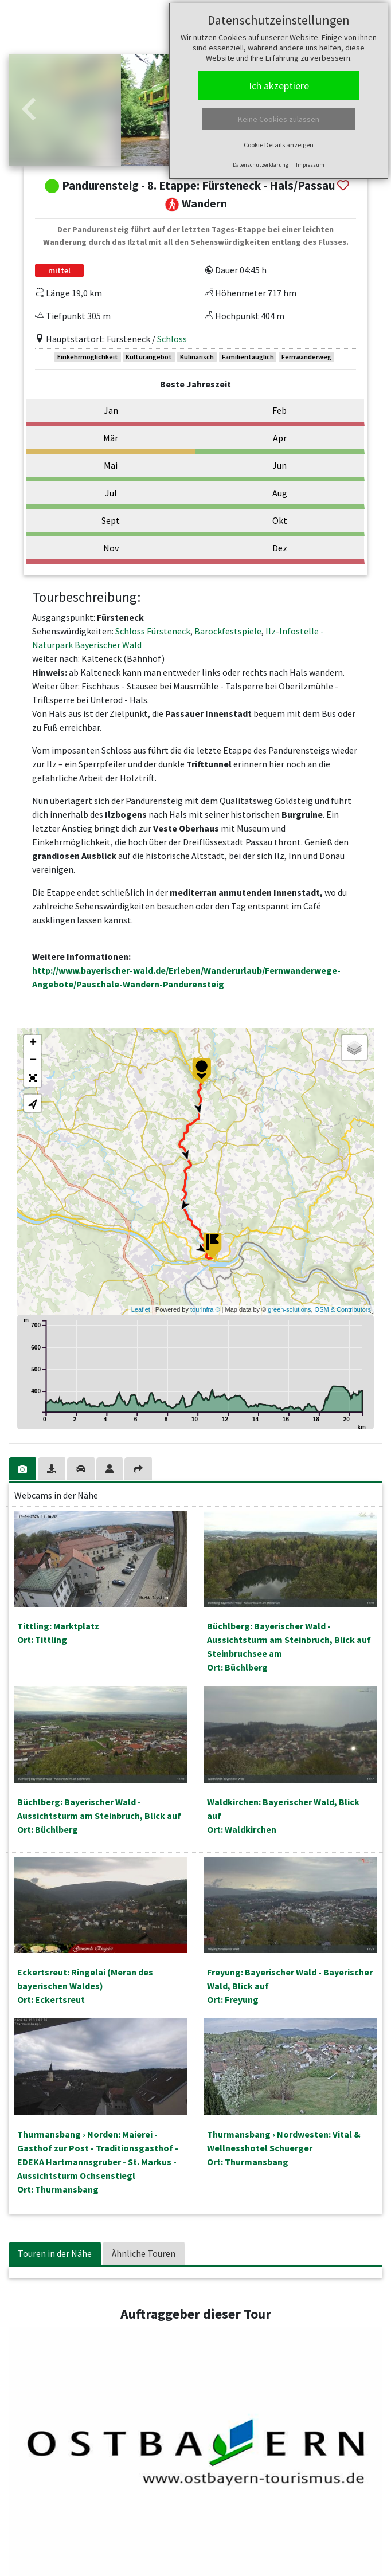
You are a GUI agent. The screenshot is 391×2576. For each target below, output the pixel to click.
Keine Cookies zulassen (278, 119)
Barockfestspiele (227, 631)
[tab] (23, 1468)
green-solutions (289, 1309)
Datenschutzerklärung (260, 164)
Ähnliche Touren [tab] (143, 2253)
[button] (29, 110)
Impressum (310, 164)
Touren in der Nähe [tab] (55, 2253)
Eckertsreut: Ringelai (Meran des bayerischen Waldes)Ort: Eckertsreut (85, 1985)
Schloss (172, 338)
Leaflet (140, 1309)
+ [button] (33, 1043)
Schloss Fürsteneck (152, 631)
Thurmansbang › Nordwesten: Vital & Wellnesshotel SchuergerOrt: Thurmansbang (284, 2147)
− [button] (33, 1060)
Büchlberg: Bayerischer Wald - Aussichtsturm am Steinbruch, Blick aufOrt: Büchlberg (99, 1815)
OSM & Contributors (343, 1309)
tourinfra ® (205, 1309)
